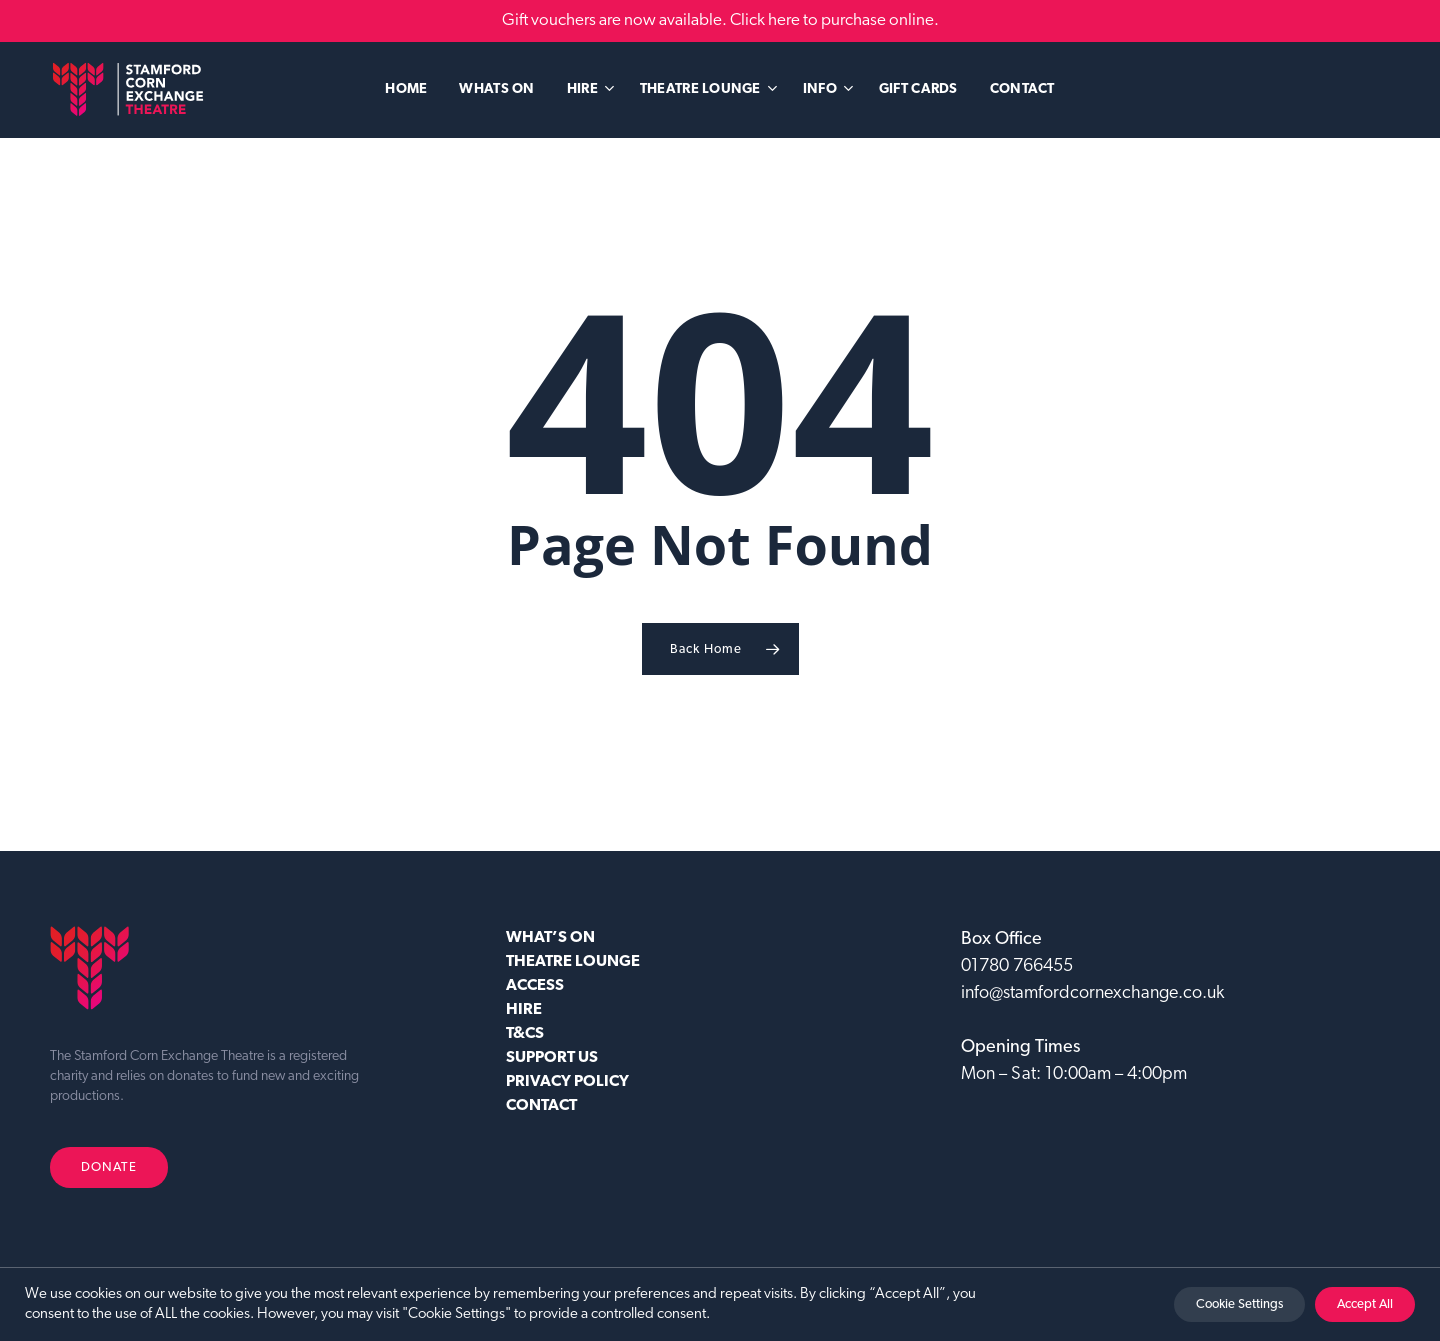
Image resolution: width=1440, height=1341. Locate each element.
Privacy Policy (567, 1082)
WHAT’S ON (550, 938)
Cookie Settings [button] (1239, 1304)
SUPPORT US (552, 1058)
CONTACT (541, 1106)
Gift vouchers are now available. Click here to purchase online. (720, 20)
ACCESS (535, 986)
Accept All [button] (1365, 1304)
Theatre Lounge (573, 962)
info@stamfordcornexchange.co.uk (1092, 993)
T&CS (525, 1034)
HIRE (524, 1010)
